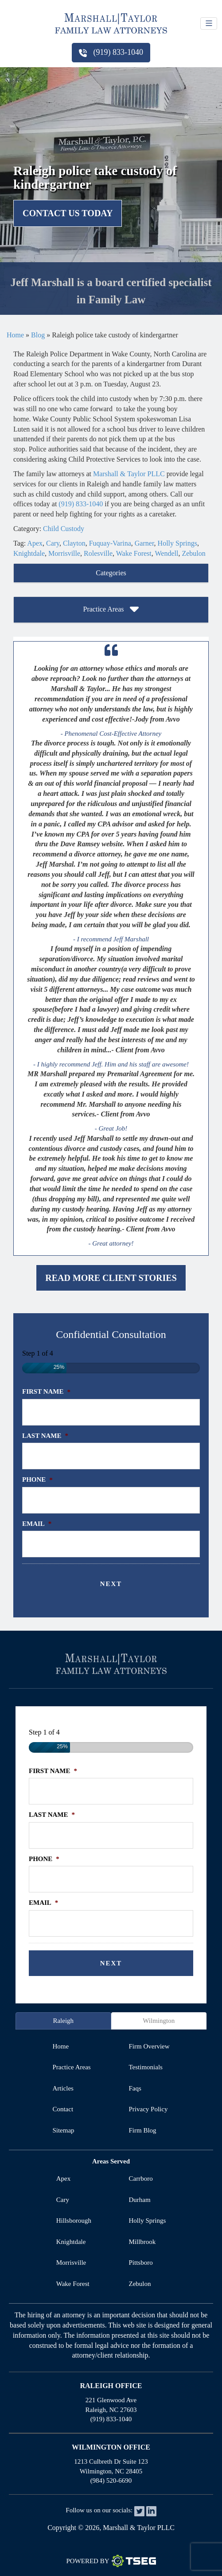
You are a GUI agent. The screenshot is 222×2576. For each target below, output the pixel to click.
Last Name (45, 1435)
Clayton (74, 543)
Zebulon (193, 553)
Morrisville (64, 553)
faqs (135, 2088)
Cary (52, 543)
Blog (38, 335)
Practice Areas (111, 609)
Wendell (166, 553)
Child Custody (63, 528)
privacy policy (148, 2109)
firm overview (149, 2046)
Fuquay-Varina (110, 543)
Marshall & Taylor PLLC (129, 474)
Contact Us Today (68, 213)
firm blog (142, 2130)
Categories (111, 573)
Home (15, 335)
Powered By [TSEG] (111, 2561)
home (60, 2046)
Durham (140, 2199)
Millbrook (142, 2241)
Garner (144, 543)
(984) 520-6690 (111, 2480)
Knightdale (29, 553)
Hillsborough (73, 2220)
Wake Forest (134, 553)
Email (36, 1523)
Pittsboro (141, 2262)
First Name (46, 1391)
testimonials (146, 2067)
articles (62, 2088)
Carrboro (141, 2178)
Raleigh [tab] (63, 2020)
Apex (35, 543)
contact (62, 2109)
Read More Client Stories (111, 1278)
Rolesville (98, 553)
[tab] (111, 573)
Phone (37, 1479)
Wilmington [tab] (159, 2020)
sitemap (63, 2130)
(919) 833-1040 (111, 52)
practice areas (71, 2067)
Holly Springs (177, 543)
